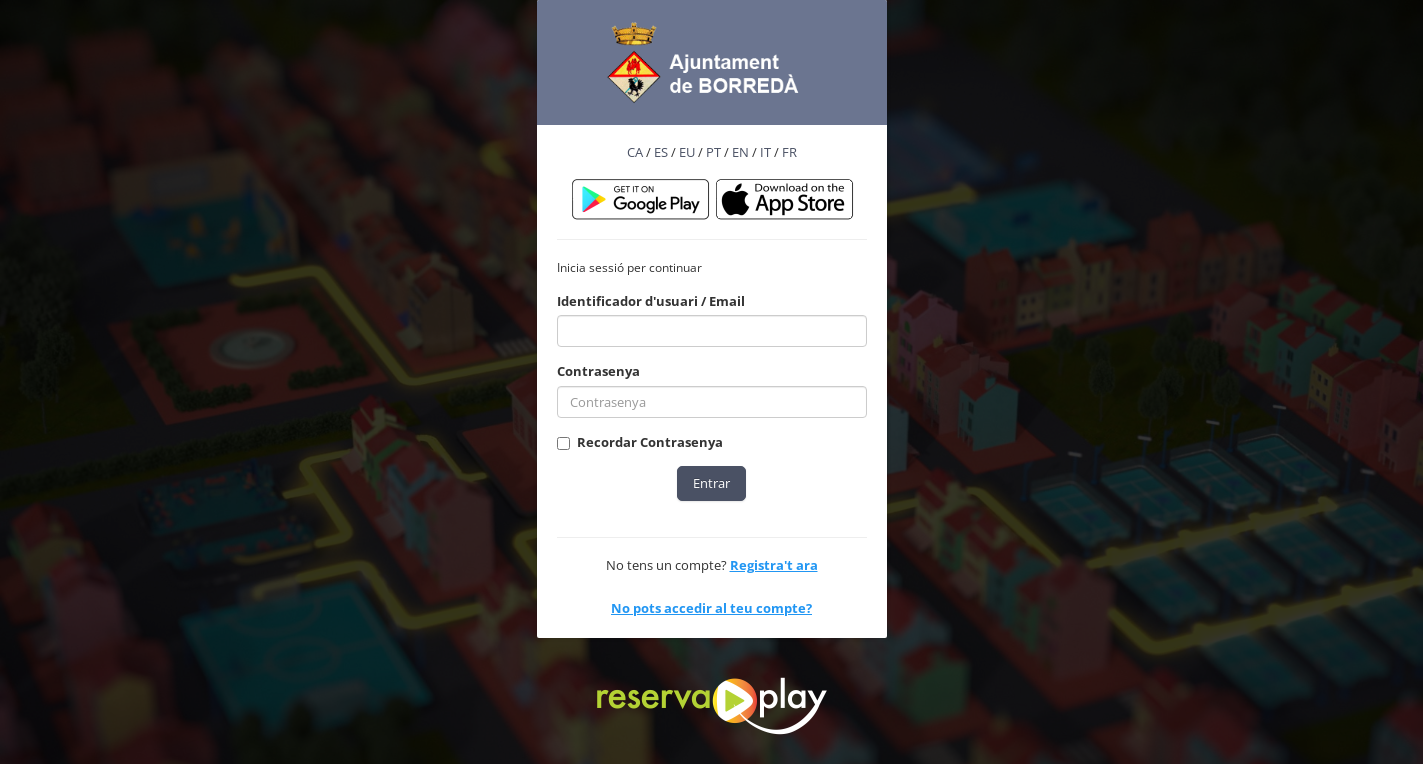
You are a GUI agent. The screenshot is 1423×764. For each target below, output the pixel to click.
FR (789, 152)
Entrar (711, 483)
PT (713, 152)
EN (740, 152)
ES (661, 152)
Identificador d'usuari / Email (651, 301)
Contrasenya (598, 371)
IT (765, 152)
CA (635, 152)
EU (687, 152)
